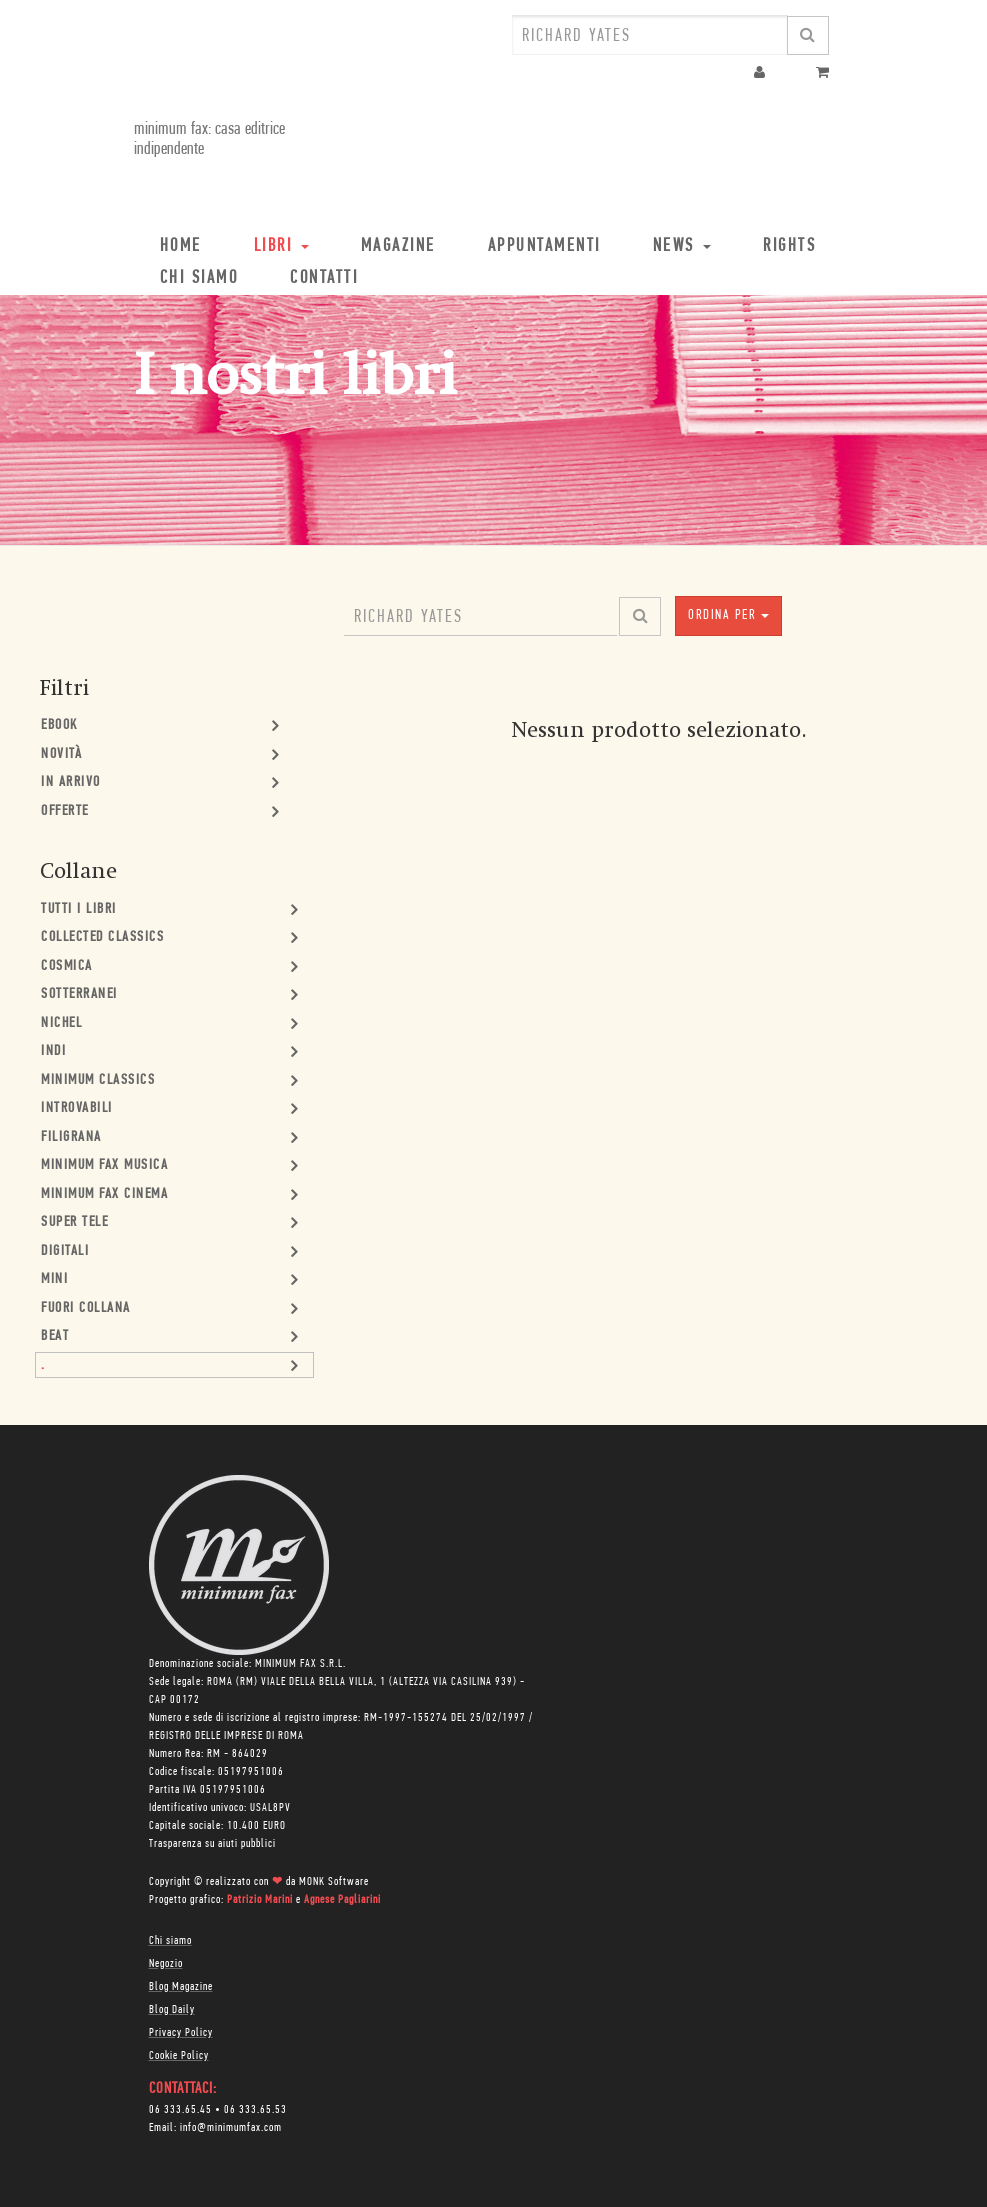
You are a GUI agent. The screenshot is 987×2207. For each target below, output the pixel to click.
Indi (53, 1051)
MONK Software (334, 1882)
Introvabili (77, 1108)
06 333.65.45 (180, 2110)
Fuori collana (86, 1308)
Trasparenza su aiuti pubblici (212, 1844)
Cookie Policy (179, 2056)
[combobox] (650, 35)
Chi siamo (170, 1941)
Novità (61, 754)
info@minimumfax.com (231, 2128)
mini (54, 1279)
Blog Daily (172, 2010)
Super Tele (74, 1222)
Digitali (65, 1251)
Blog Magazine (181, 1987)
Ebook (59, 725)
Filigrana (71, 1137)
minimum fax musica (104, 1165)
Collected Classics (102, 937)
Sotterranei (79, 994)
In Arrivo (71, 782)
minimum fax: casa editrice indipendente (209, 139)
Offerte (65, 811)
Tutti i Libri (79, 909)
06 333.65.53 (255, 2110)
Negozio (166, 1964)
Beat (55, 1336)
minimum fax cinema (104, 1194)
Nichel (61, 1023)
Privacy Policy (181, 2033)
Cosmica (67, 966)
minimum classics (98, 1080)
